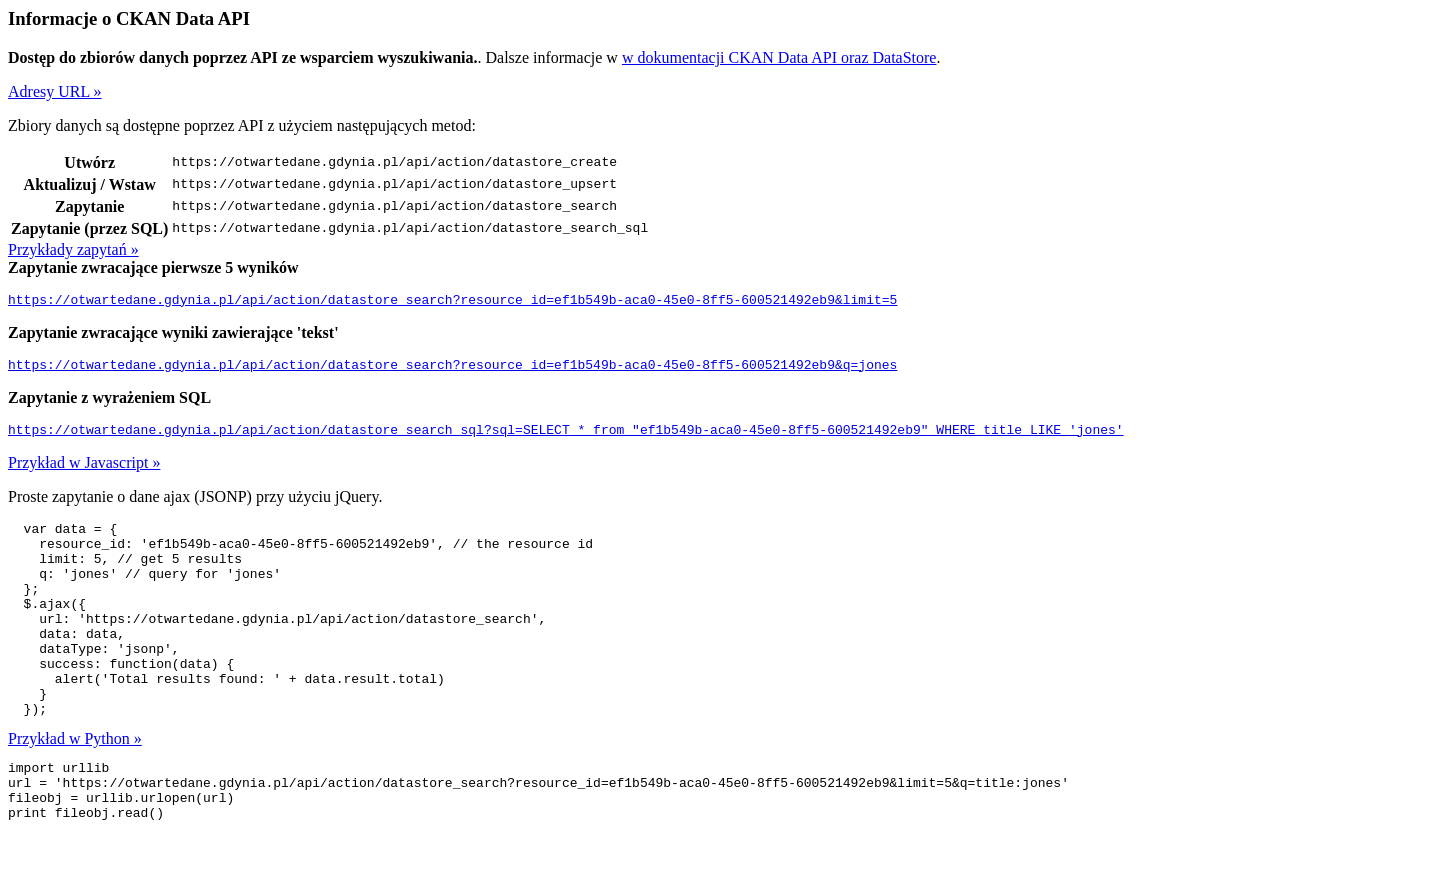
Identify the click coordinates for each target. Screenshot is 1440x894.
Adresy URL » (55, 91)
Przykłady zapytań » (73, 249)
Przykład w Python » (75, 786)
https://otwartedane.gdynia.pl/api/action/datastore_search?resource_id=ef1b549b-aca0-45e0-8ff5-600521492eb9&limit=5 (452, 302)
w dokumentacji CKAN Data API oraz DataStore (779, 57)
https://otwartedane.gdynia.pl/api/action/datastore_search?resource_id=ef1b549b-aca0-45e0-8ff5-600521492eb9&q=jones (452, 370)
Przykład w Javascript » (84, 471)
